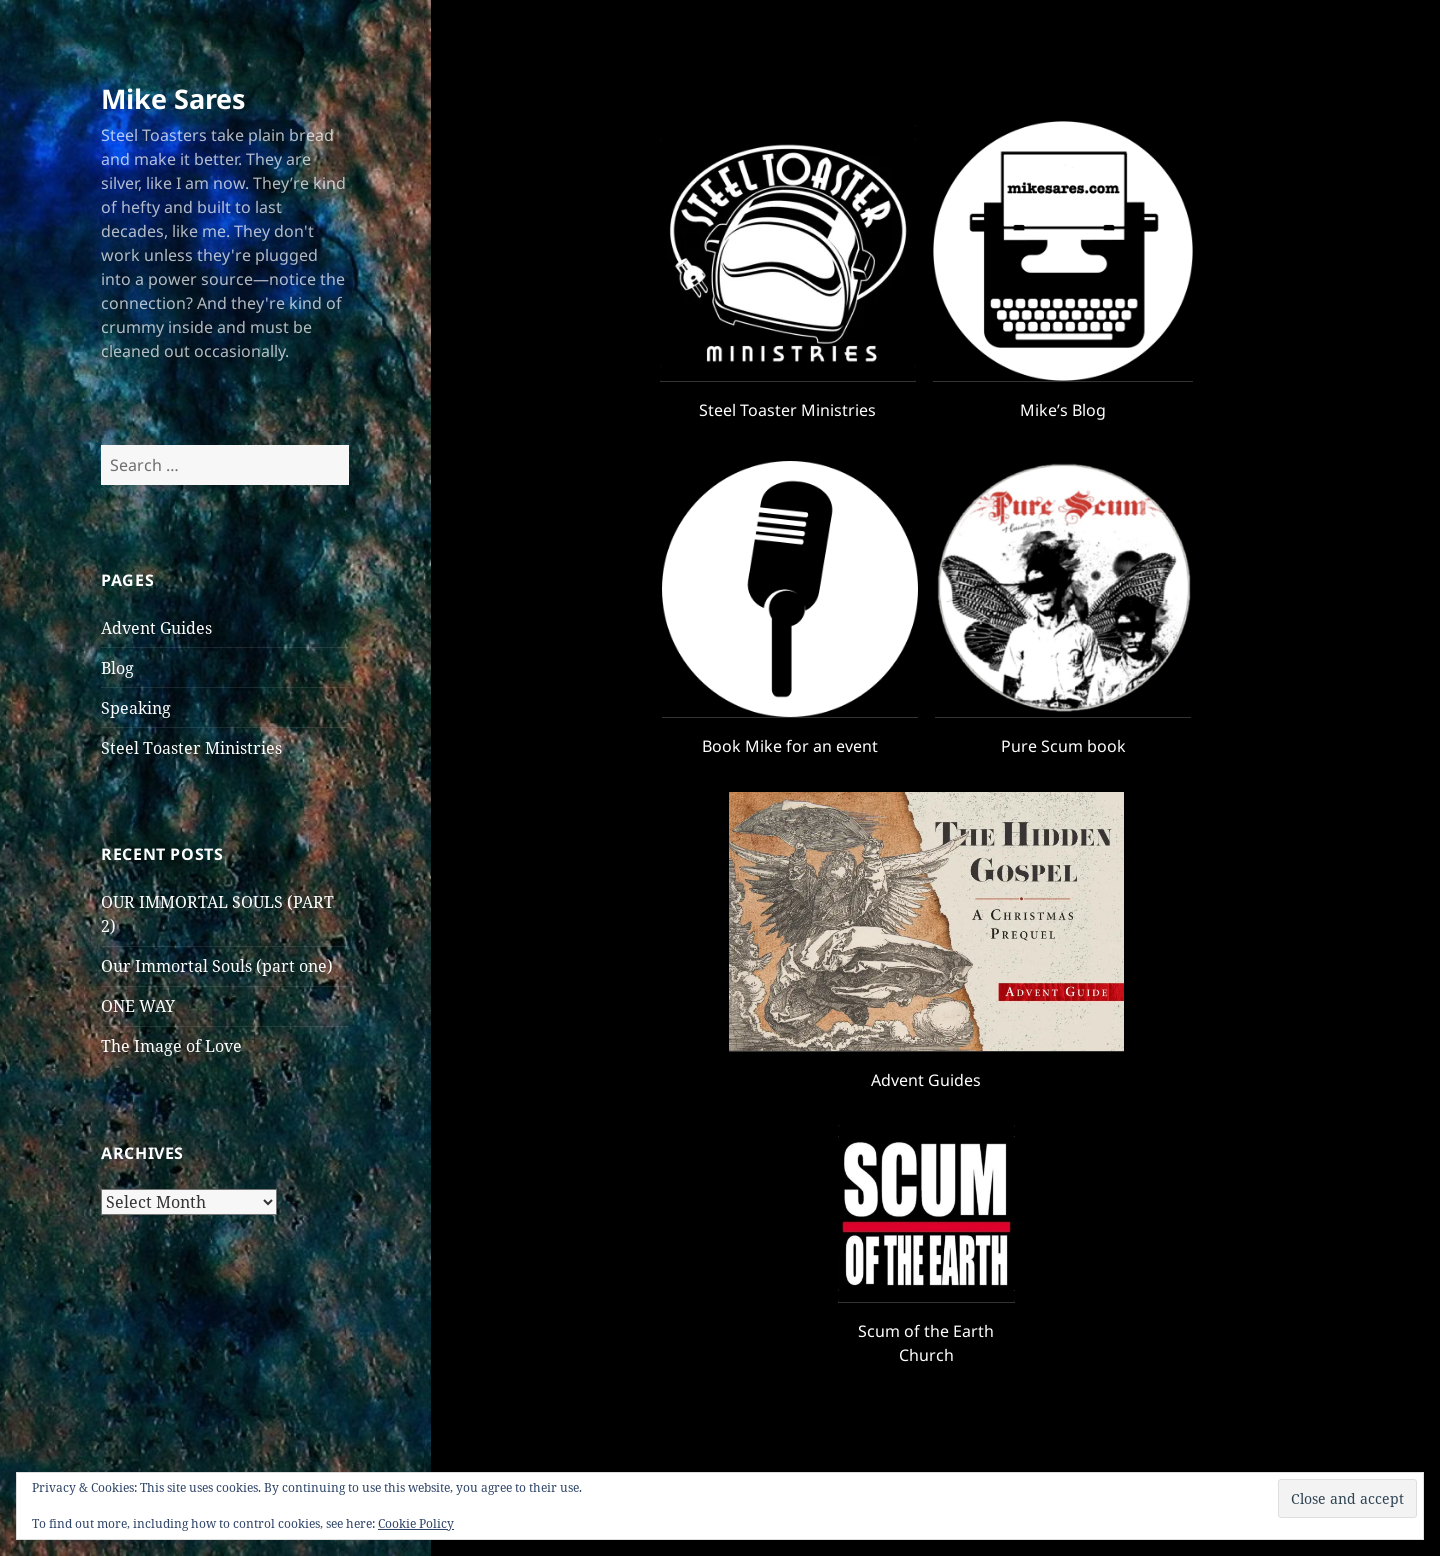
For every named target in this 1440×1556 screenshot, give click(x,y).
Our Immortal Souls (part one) (217, 966)
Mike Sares (173, 98)
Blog (117, 668)
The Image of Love (171, 1046)
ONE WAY (138, 1006)
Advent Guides (156, 628)
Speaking (136, 708)
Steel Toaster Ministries (191, 748)
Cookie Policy (416, 1523)
